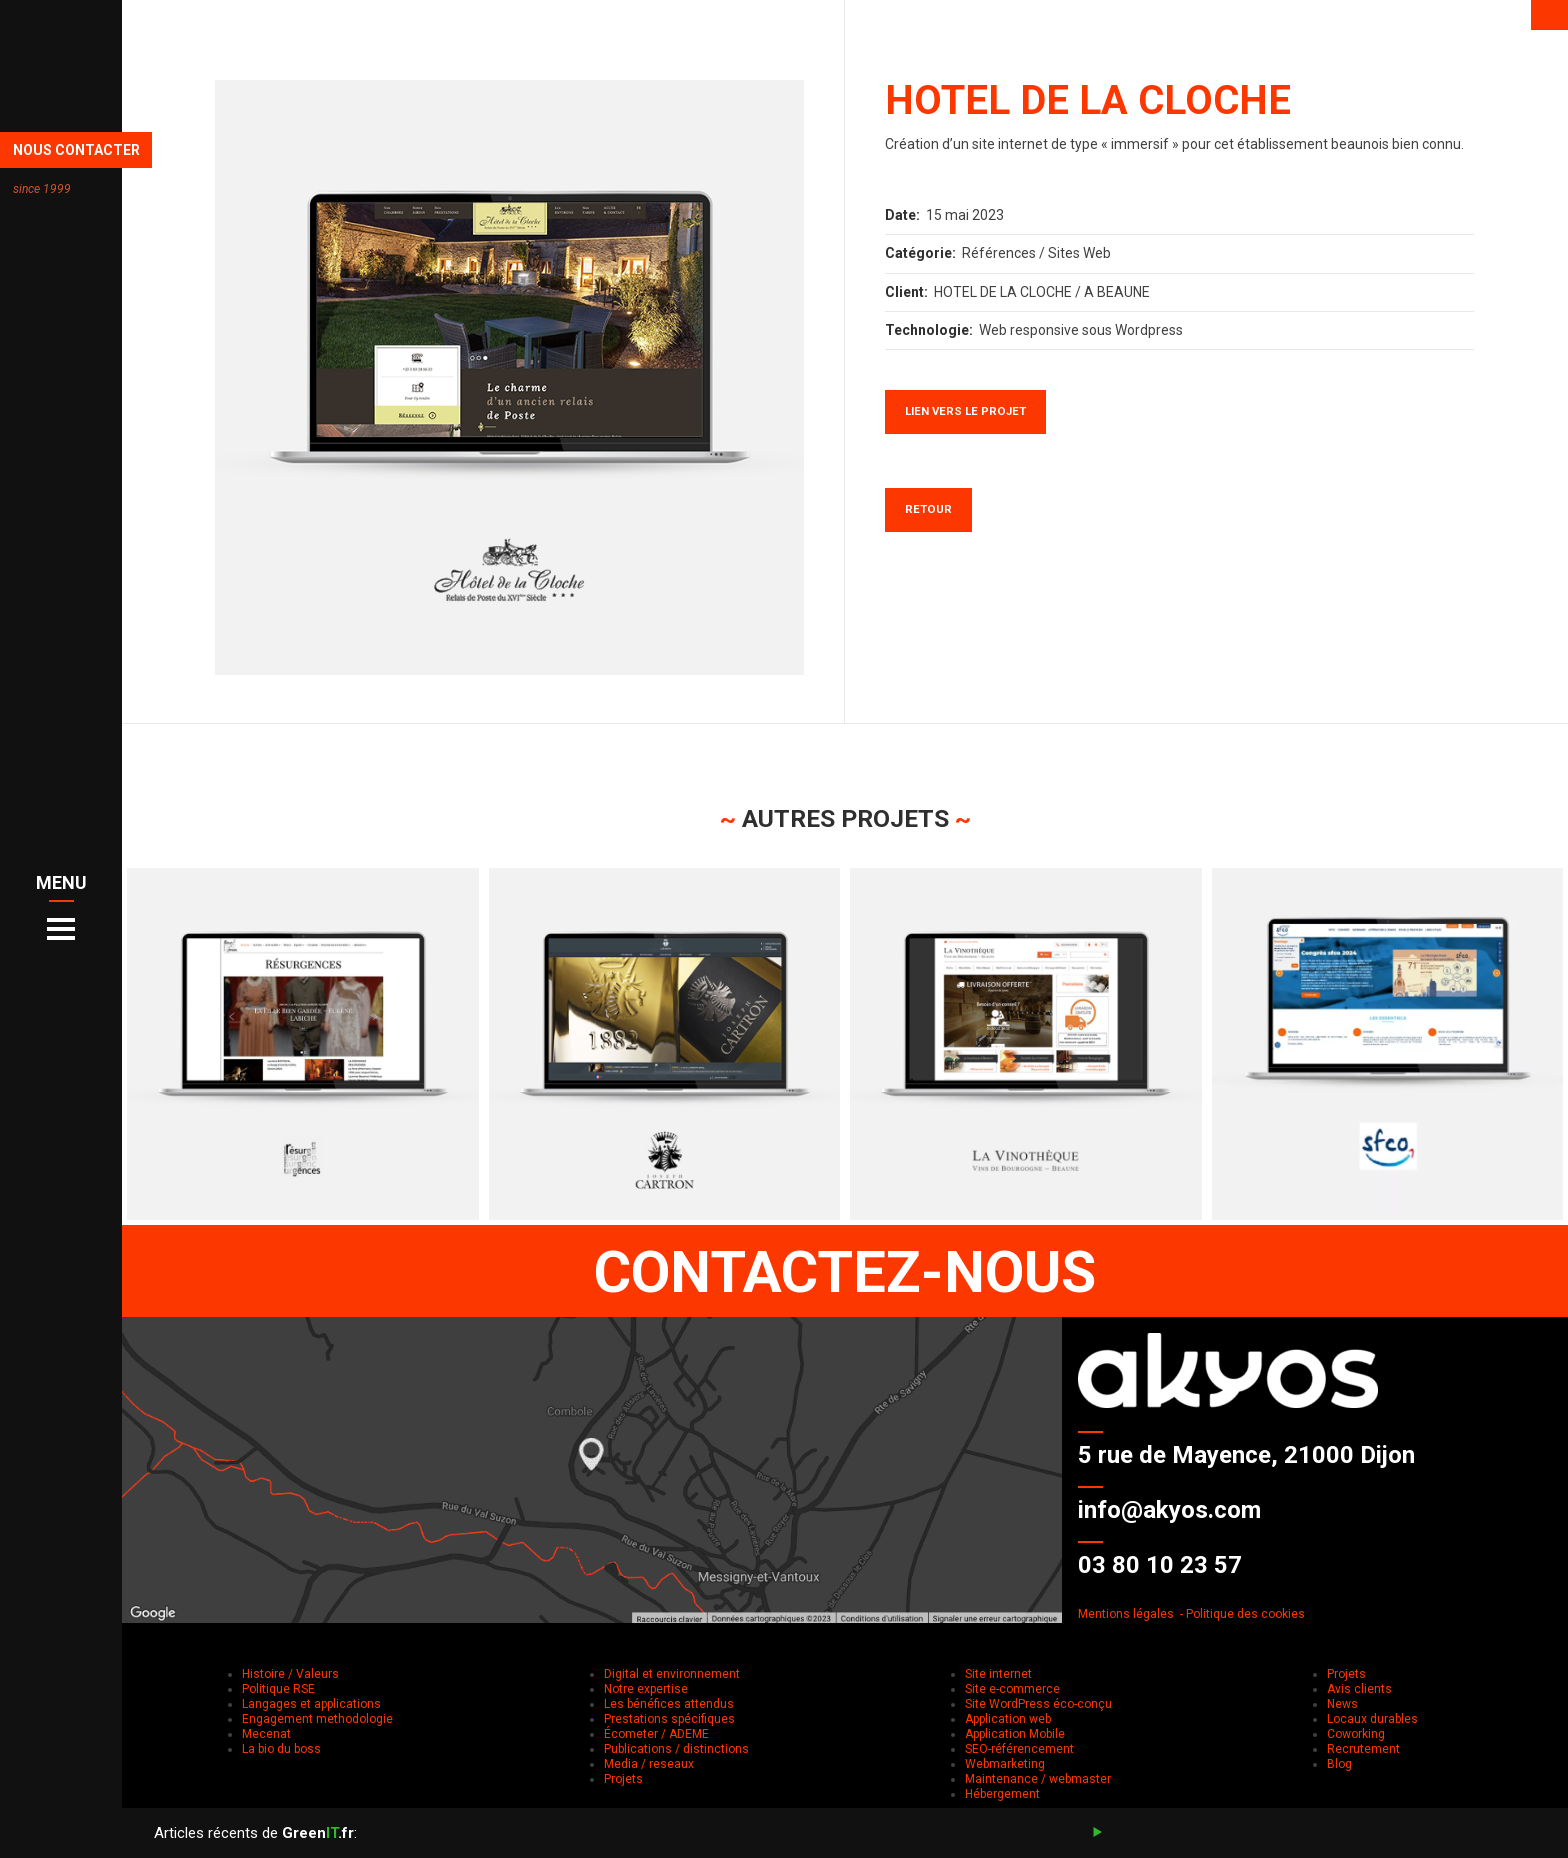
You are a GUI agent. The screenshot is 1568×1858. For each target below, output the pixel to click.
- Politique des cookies (1242, 1614)
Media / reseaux (649, 1764)
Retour (928, 509)
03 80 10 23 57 (1160, 1565)
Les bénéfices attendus (669, 1704)
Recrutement (1363, 1749)
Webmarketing (1005, 1764)
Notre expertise (646, 1689)
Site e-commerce (1012, 1689)
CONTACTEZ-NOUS (845, 1272)
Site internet (998, 1674)
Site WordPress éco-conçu (1038, 1704)
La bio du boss (281, 1749)
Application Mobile (1015, 1734)
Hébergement (1002, 1794)
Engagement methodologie (317, 1719)
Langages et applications (311, 1704)
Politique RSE (278, 1689)
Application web (1008, 1719)
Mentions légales (1126, 1614)
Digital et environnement (672, 1674)
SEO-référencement (1019, 1749)
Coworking (1356, 1734)
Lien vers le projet (965, 411)
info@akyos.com (1169, 1510)
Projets (623, 1779)
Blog (1339, 1764)
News (1342, 1704)
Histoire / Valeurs (290, 1674)
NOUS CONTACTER (76, 150)
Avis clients (1359, 1689)
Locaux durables (1372, 1719)
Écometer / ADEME (656, 1734)
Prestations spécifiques (669, 1719)
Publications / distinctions (676, 1749)
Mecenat (266, 1734)
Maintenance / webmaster (1038, 1779)
